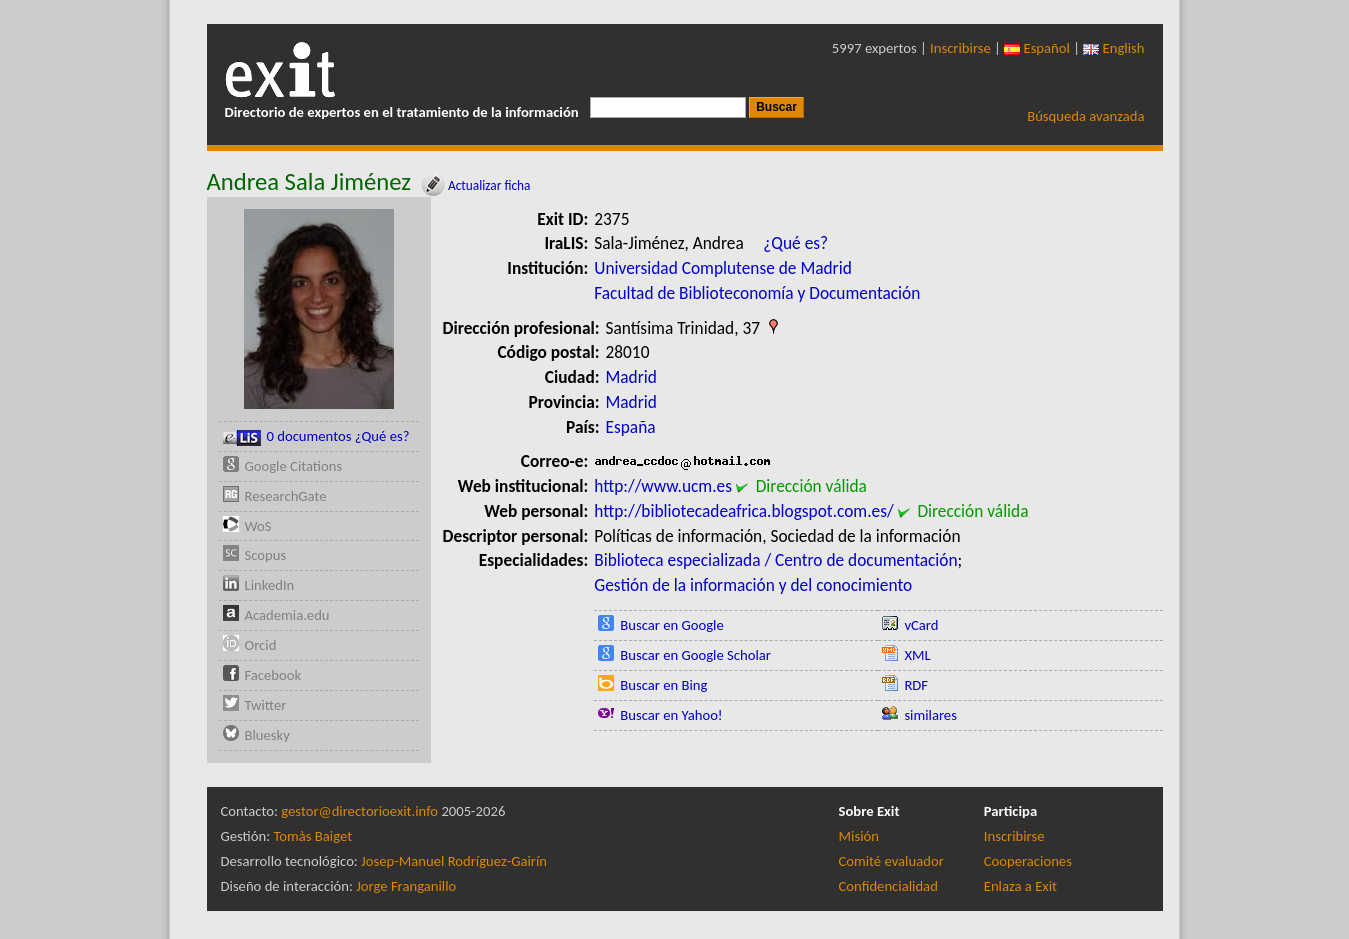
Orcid (261, 645)
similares (930, 715)
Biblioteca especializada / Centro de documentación (775, 560)
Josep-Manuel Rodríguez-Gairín (454, 861)
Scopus (266, 555)
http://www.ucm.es (663, 486)
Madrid (631, 377)
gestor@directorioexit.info (359, 811)
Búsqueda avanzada (1085, 116)
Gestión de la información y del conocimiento (753, 585)
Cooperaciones (1028, 861)
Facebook (273, 675)
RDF (916, 685)
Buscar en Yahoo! (671, 715)
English (1113, 48)
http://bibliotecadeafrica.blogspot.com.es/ (743, 511)
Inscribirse (960, 48)
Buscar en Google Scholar (695, 655)
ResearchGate (286, 496)
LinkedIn (270, 585)
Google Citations (294, 466)
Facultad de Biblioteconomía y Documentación (757, 293)
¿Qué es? (795, 243)
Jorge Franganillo (406, 886)
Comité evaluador (891, 861)
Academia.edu (287, 615)
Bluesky (267, 735)
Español (1037, 48)
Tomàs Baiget (312, 836)
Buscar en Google (672, 625)
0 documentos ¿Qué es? (316, 436)
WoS (258, 526)
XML (917, 655)
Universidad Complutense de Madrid (722, 268)
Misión (859, 836)
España (631, 427)
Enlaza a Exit (1020, 886)
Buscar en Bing (663, 685)
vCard (921, 625)
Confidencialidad (888, 886)
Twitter (266, 705)
